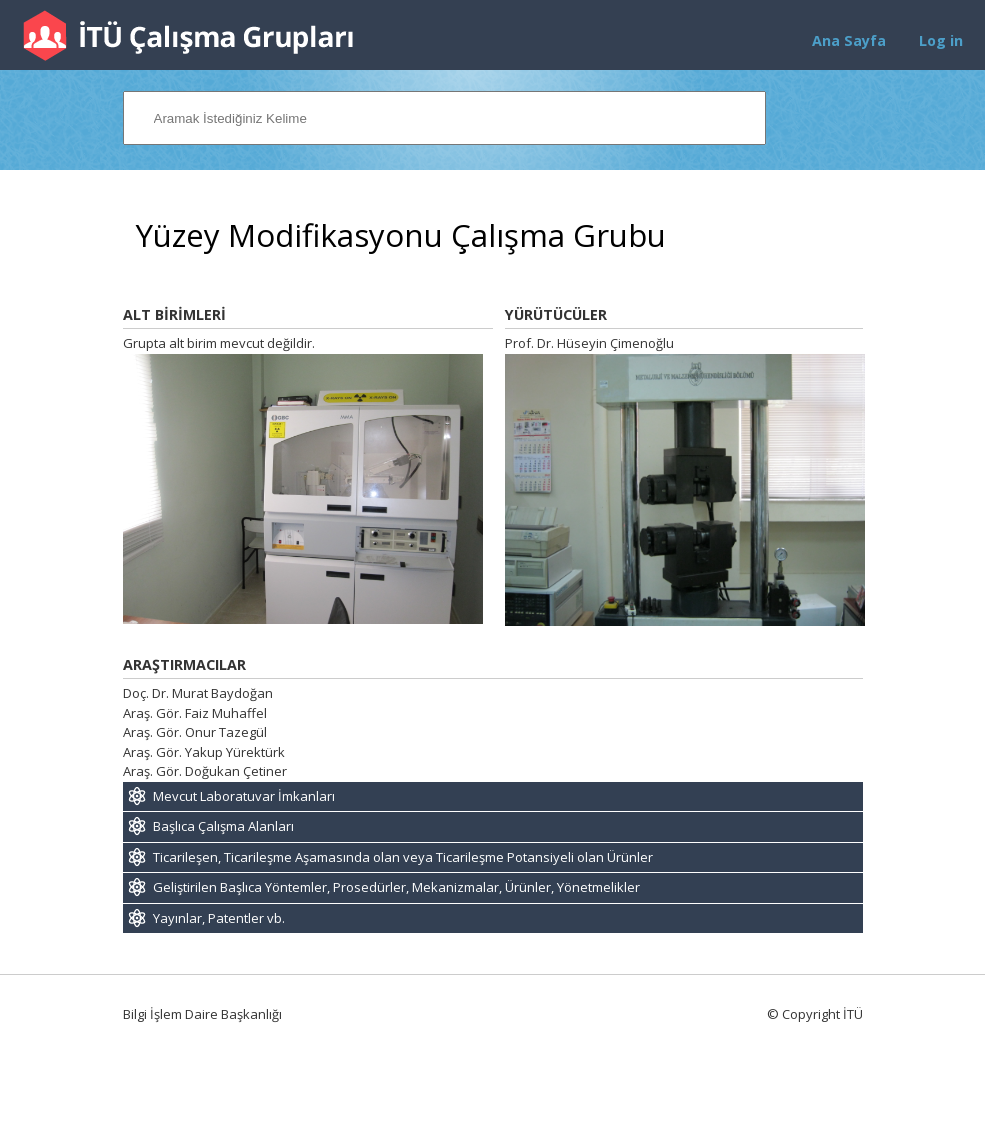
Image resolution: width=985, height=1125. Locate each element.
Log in (941, 40)
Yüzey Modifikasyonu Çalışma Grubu (401, 235)
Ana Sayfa (849, 40)
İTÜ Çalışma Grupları (188, 35)
